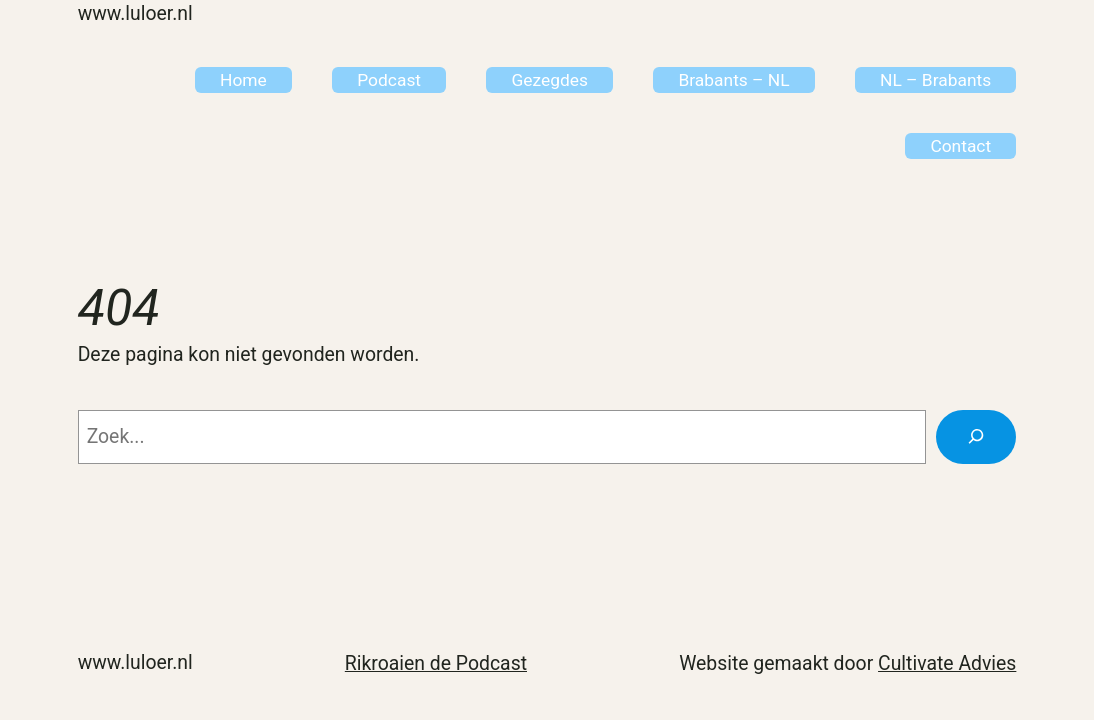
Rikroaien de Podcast (436, 663)
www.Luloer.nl (135, 13)
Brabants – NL (733, 80)
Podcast (389, 80)
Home (243, 80)
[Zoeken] (976, 437)
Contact (960, 146)
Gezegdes (549, 80)
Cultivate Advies (947, 663)
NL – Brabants (935, 80)
